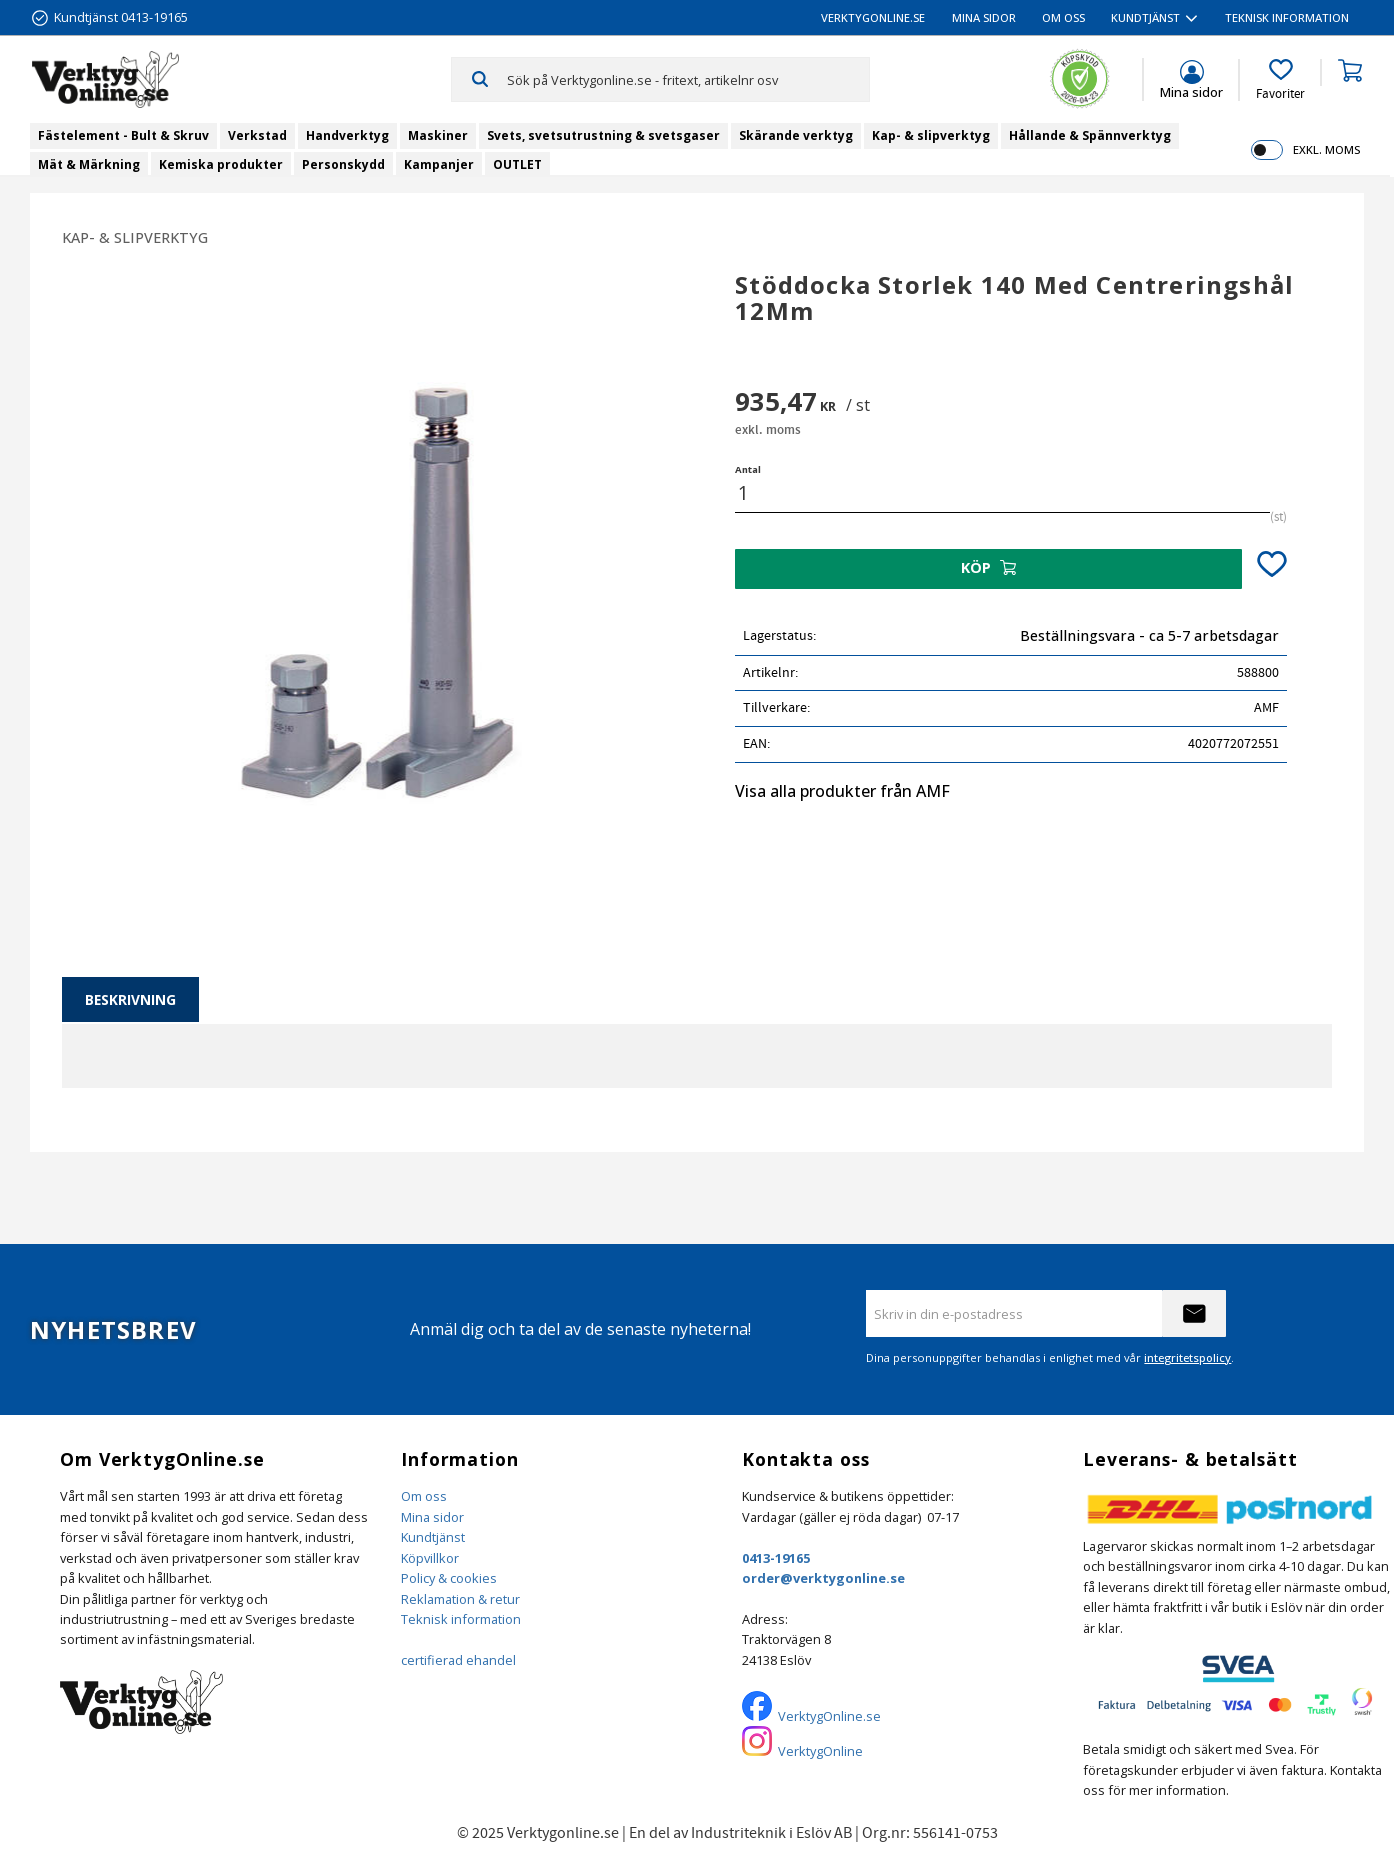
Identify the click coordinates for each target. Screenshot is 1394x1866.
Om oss (424, 1496)
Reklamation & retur (460, 1599)
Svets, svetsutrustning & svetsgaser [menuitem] (603, 135)
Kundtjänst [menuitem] (1145, 17)
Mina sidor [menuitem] (984, 17)
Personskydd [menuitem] (343, 164)
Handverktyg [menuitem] (347, 135)
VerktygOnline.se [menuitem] (873, 17)
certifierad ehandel (458, 1660)
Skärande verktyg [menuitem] (796, 135)
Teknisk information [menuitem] (1287, 17)
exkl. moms (1326, 149)
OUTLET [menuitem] (517, 164)
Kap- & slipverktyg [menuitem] (931, 135)
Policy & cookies (449, 1578)
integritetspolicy (1187, 1357)
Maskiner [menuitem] (438, 135)
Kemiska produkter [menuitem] (221, 164)
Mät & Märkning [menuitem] (89, 164)
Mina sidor (432, 1517)
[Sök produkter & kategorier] (687, 79)
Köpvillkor (430, 1558)
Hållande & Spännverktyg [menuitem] (1090, 135)
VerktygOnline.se (829, 1716)
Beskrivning (130, 999)
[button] (1280, 80)
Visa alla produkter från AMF (842, 791)
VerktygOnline (820, 1751)
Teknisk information (461, 1619)
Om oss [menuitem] (1063, 17)
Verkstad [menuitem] (257, 135)
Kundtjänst (433, 1537)
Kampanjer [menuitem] (439, 164)
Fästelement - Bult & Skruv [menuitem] (123, 135)
